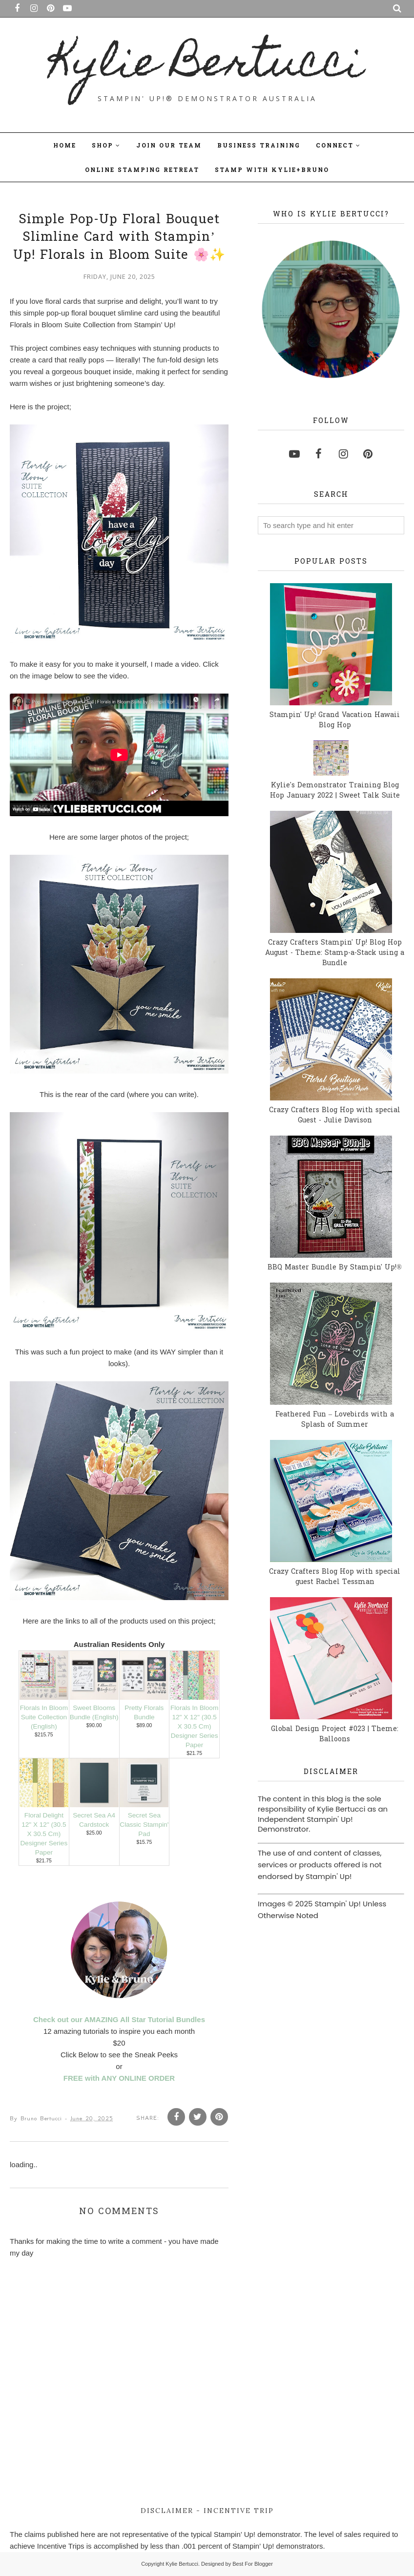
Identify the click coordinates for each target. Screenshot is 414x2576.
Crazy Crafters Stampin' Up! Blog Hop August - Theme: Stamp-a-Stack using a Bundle (334, 953)
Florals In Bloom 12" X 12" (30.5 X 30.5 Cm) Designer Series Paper (194, 1726)
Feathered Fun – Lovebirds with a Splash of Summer (334, 1420)
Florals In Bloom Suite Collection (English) (44, 1717)
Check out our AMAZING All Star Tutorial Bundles (119, 2019)
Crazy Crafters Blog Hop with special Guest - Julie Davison (334, 1115)
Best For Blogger (252, 2564)
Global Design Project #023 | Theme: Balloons (334, 1734)
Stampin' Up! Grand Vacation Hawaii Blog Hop (334, 720)
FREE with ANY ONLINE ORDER (119, 2078)
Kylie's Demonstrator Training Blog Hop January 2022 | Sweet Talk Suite (335, 791)
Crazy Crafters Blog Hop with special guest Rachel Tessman (334, 1577)
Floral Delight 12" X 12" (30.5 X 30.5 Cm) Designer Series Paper (44, 1834)
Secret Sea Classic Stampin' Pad (144, 1824)
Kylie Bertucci (207, 66)
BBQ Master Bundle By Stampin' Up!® (335, 1268)
